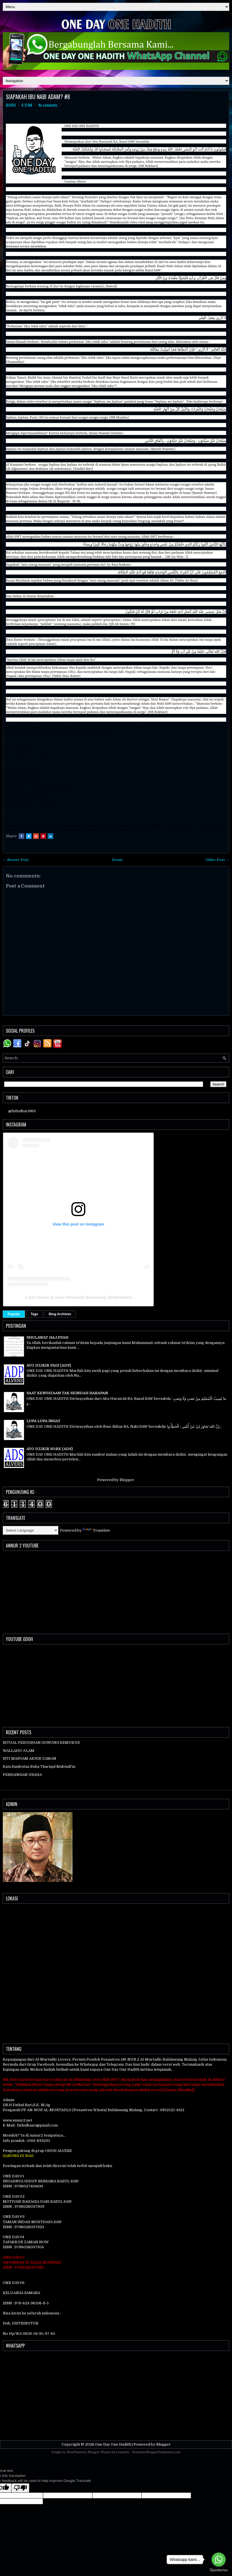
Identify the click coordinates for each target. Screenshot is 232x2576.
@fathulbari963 (22, 1111)
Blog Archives (60, 1314)
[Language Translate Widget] (30, 1530)
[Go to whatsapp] (219, 2560)
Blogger (127, 1480)
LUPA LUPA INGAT (43, 1421)
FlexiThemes (76, 2452)
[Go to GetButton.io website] (219, 2570)
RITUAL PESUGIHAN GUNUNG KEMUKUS (41, 1742)
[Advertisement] (116, 2394)
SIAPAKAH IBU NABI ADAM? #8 (38, 97)
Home (117, 860)
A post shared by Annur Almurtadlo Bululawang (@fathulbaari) (78, 1297)
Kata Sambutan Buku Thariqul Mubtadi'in (39, 1766)
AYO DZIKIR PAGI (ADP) (48, 1365)
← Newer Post (16, 860)
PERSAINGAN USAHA (22, 1775)
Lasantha (122, 2452)
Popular (14, 1314)
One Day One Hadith (113, 2444)
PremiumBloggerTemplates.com (156, 2452)
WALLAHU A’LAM (18, 1751)
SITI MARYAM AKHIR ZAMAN (29, 1758)
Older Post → (217, 860)
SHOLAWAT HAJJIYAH (47, 1337)
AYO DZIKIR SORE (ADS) (49, 1449)
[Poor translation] (20, 2488)
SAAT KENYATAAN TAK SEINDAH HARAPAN (67, 1393)
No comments (47, 105)
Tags (34, 1314)
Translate (96, 1530)
